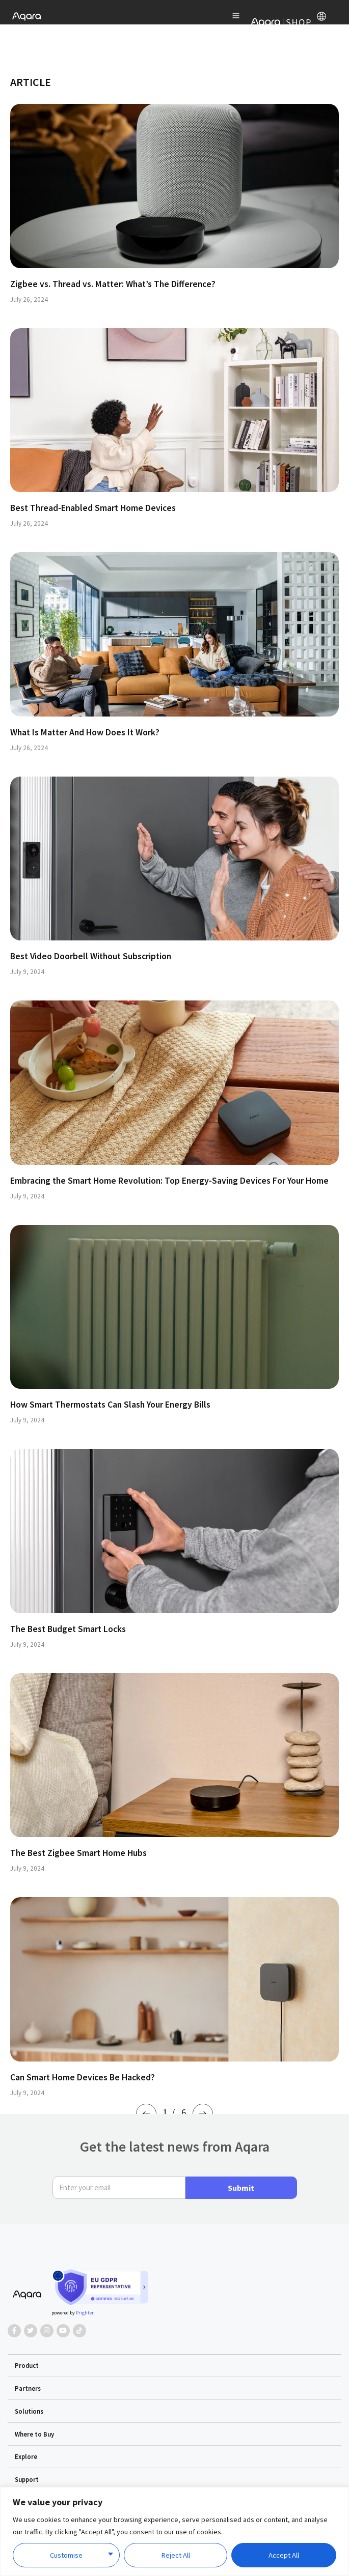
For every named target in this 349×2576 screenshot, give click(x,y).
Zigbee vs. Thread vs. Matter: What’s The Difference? (113, 284)
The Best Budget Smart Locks (68, 1629)
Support (27, 2479)
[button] (175, 2366)
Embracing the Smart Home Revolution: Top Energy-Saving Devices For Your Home (169, 1180)
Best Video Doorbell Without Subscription (90, 956)
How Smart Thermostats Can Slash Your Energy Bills (110, 1404)
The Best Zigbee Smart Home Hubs (78, 1852)
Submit (241, 2188)
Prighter (85, 2312)
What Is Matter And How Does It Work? (84, 732)
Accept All (284, 2555)
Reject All (175, 2555)
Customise (66, 2555)
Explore (26, 2456)
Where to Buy (34, 2434)
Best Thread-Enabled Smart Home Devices (93, 507)
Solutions (29, 2411)
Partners (28, 2388)
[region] (174, 2531)
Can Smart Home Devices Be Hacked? (82, 2077)
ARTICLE (30, 82)
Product (27, 2365)
